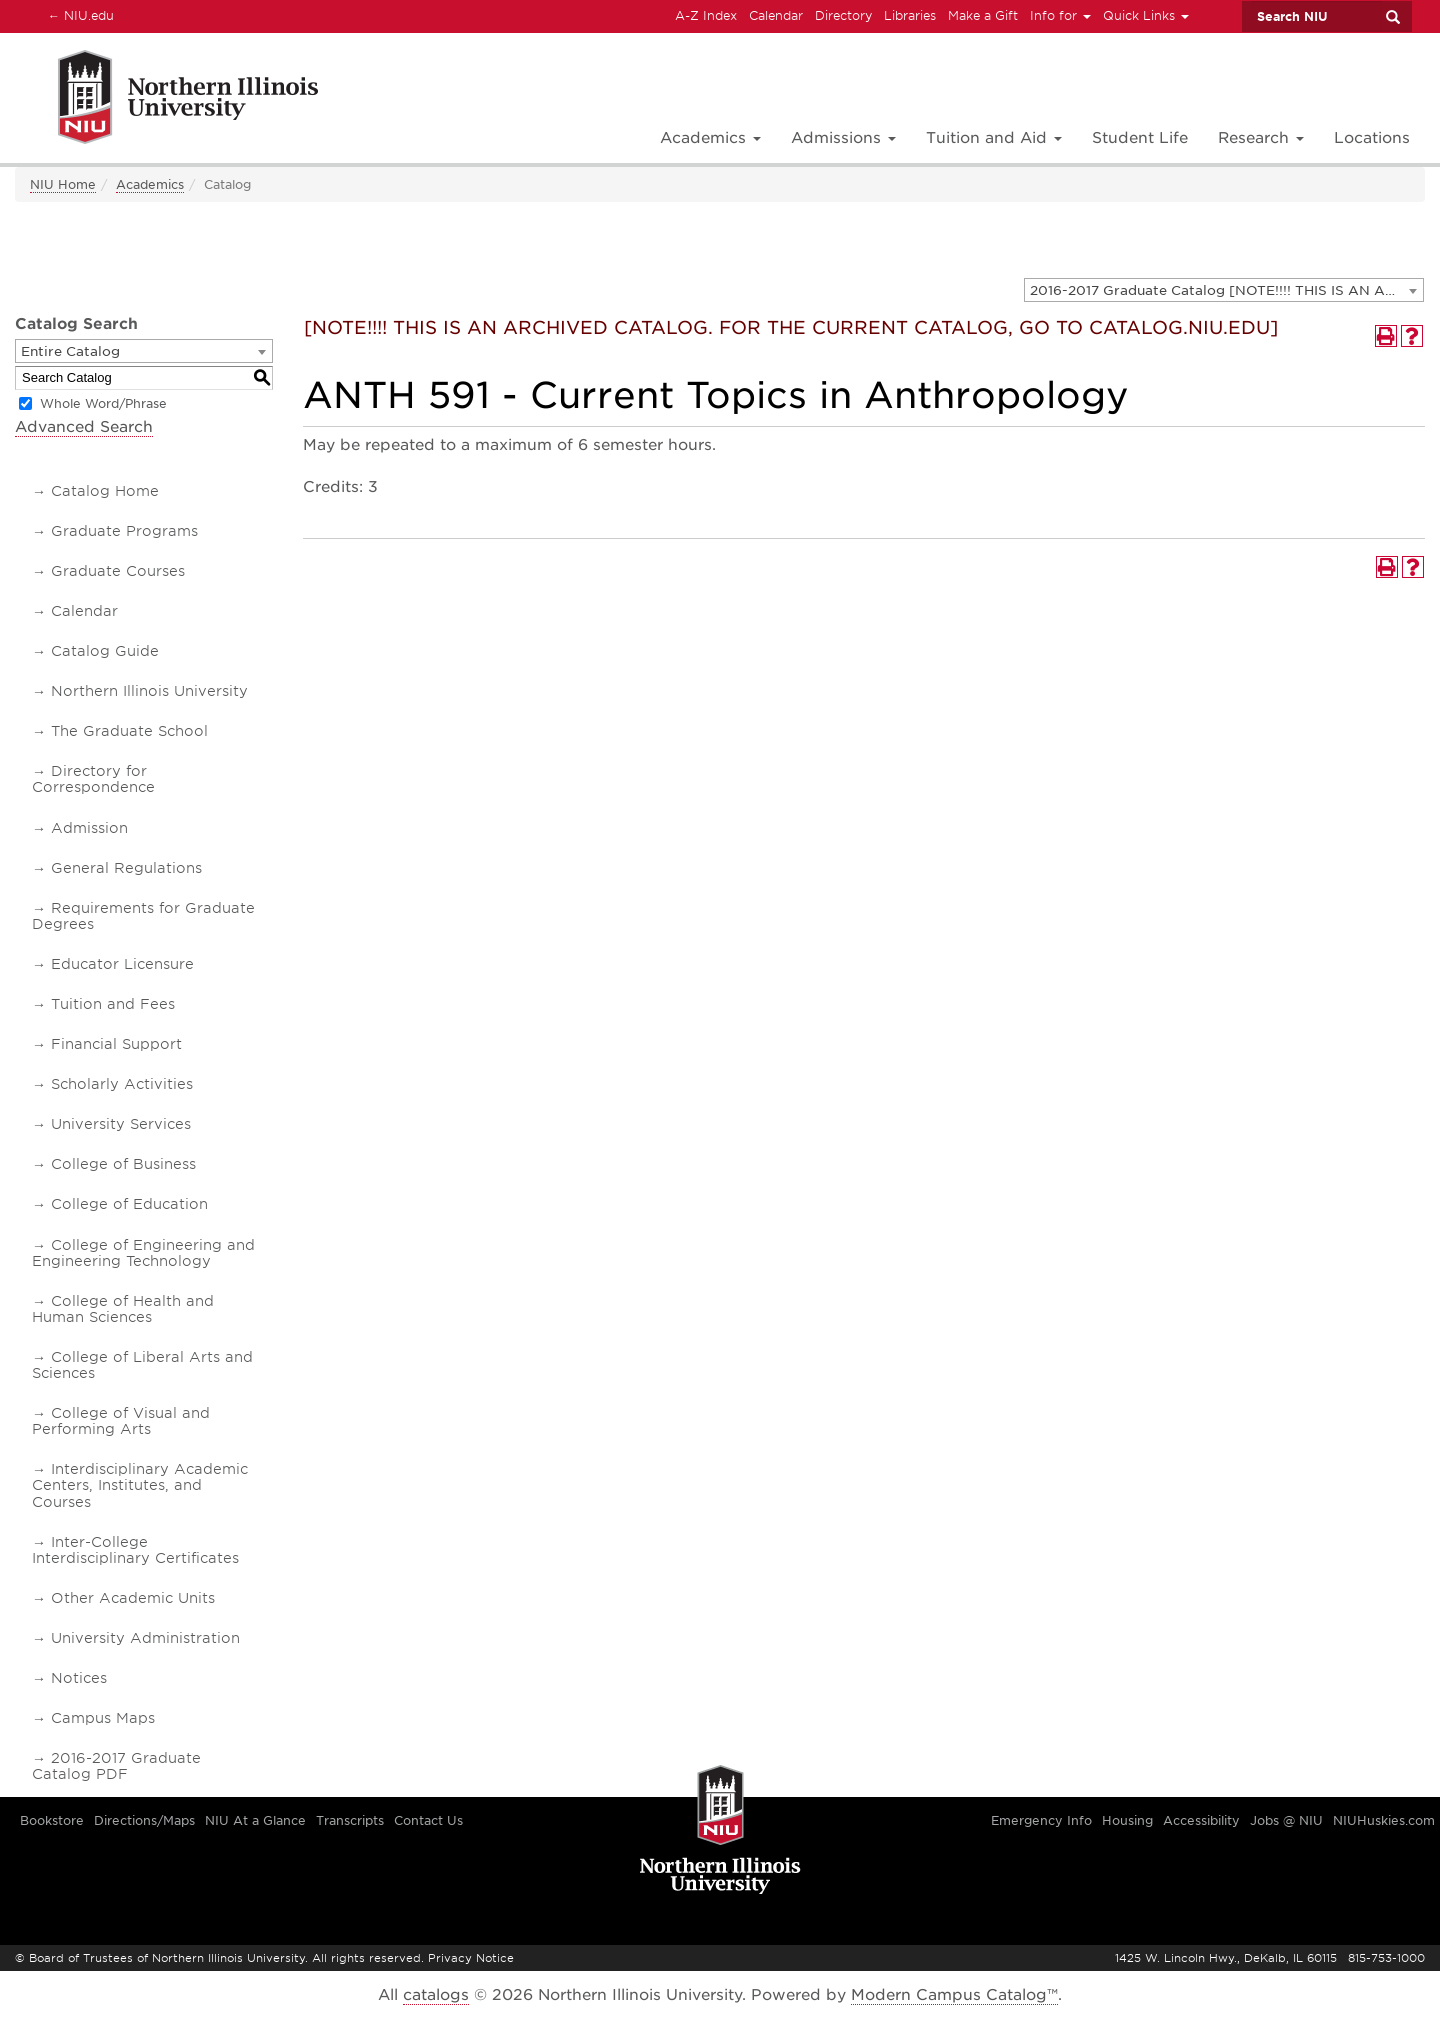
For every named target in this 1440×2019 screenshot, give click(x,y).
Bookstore (52, 1820)
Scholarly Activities (122, 1084)
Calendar (776, 15)
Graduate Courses (118, 571)
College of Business (123, 1164)
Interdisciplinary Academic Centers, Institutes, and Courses (140, 1485)
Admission (89, 828)
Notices (79, 1678)
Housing (1127, 1820)
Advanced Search (84, 427)
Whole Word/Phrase (103, 403)
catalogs (436, 1995)
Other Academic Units (133, 1598)
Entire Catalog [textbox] (70, 351)
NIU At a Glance (255, 1820)
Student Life (1140, 138)
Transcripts (350, 1820)
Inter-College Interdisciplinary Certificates (135, 1550)
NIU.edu (78, 15)
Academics (150, 184)
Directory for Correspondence (93, 779)
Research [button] (1261, 138)
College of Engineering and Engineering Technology (143, 1253)
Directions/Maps (144, 1820)
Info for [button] (1060, 15)
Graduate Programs (124, 531)
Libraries (910, 15)
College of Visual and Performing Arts (121, 1421)
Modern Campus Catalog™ (954, 1995)
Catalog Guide (105, 651)
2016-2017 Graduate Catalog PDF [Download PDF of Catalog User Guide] (116, 1766)
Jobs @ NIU (1286, 1820)
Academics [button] (710, 138)
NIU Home (63, 184)
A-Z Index (706, 15)
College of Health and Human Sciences (123, 1309)
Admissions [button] (843, 138)
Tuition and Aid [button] (994, 138)
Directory (843, 15)
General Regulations (126, 868)
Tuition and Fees (113, 1004)
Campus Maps (103, 1718)
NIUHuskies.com (1384, 1820)
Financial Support (116, 1044)
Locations (1372, 138)
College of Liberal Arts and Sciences (142, 1365)
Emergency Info (1041, 1820)
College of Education (129, 1204)
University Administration (145, 1638)
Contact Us (428, 1820)
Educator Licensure (122, 964)
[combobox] (1224, 290)
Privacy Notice (471, 1958)
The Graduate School (129, 731)
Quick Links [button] (1146, 15)
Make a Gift (983, 15)
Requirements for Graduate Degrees (143, 916)
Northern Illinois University (149, 691)
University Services (121, 1124)
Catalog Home (105, 491)
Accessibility (1201, 1820)
